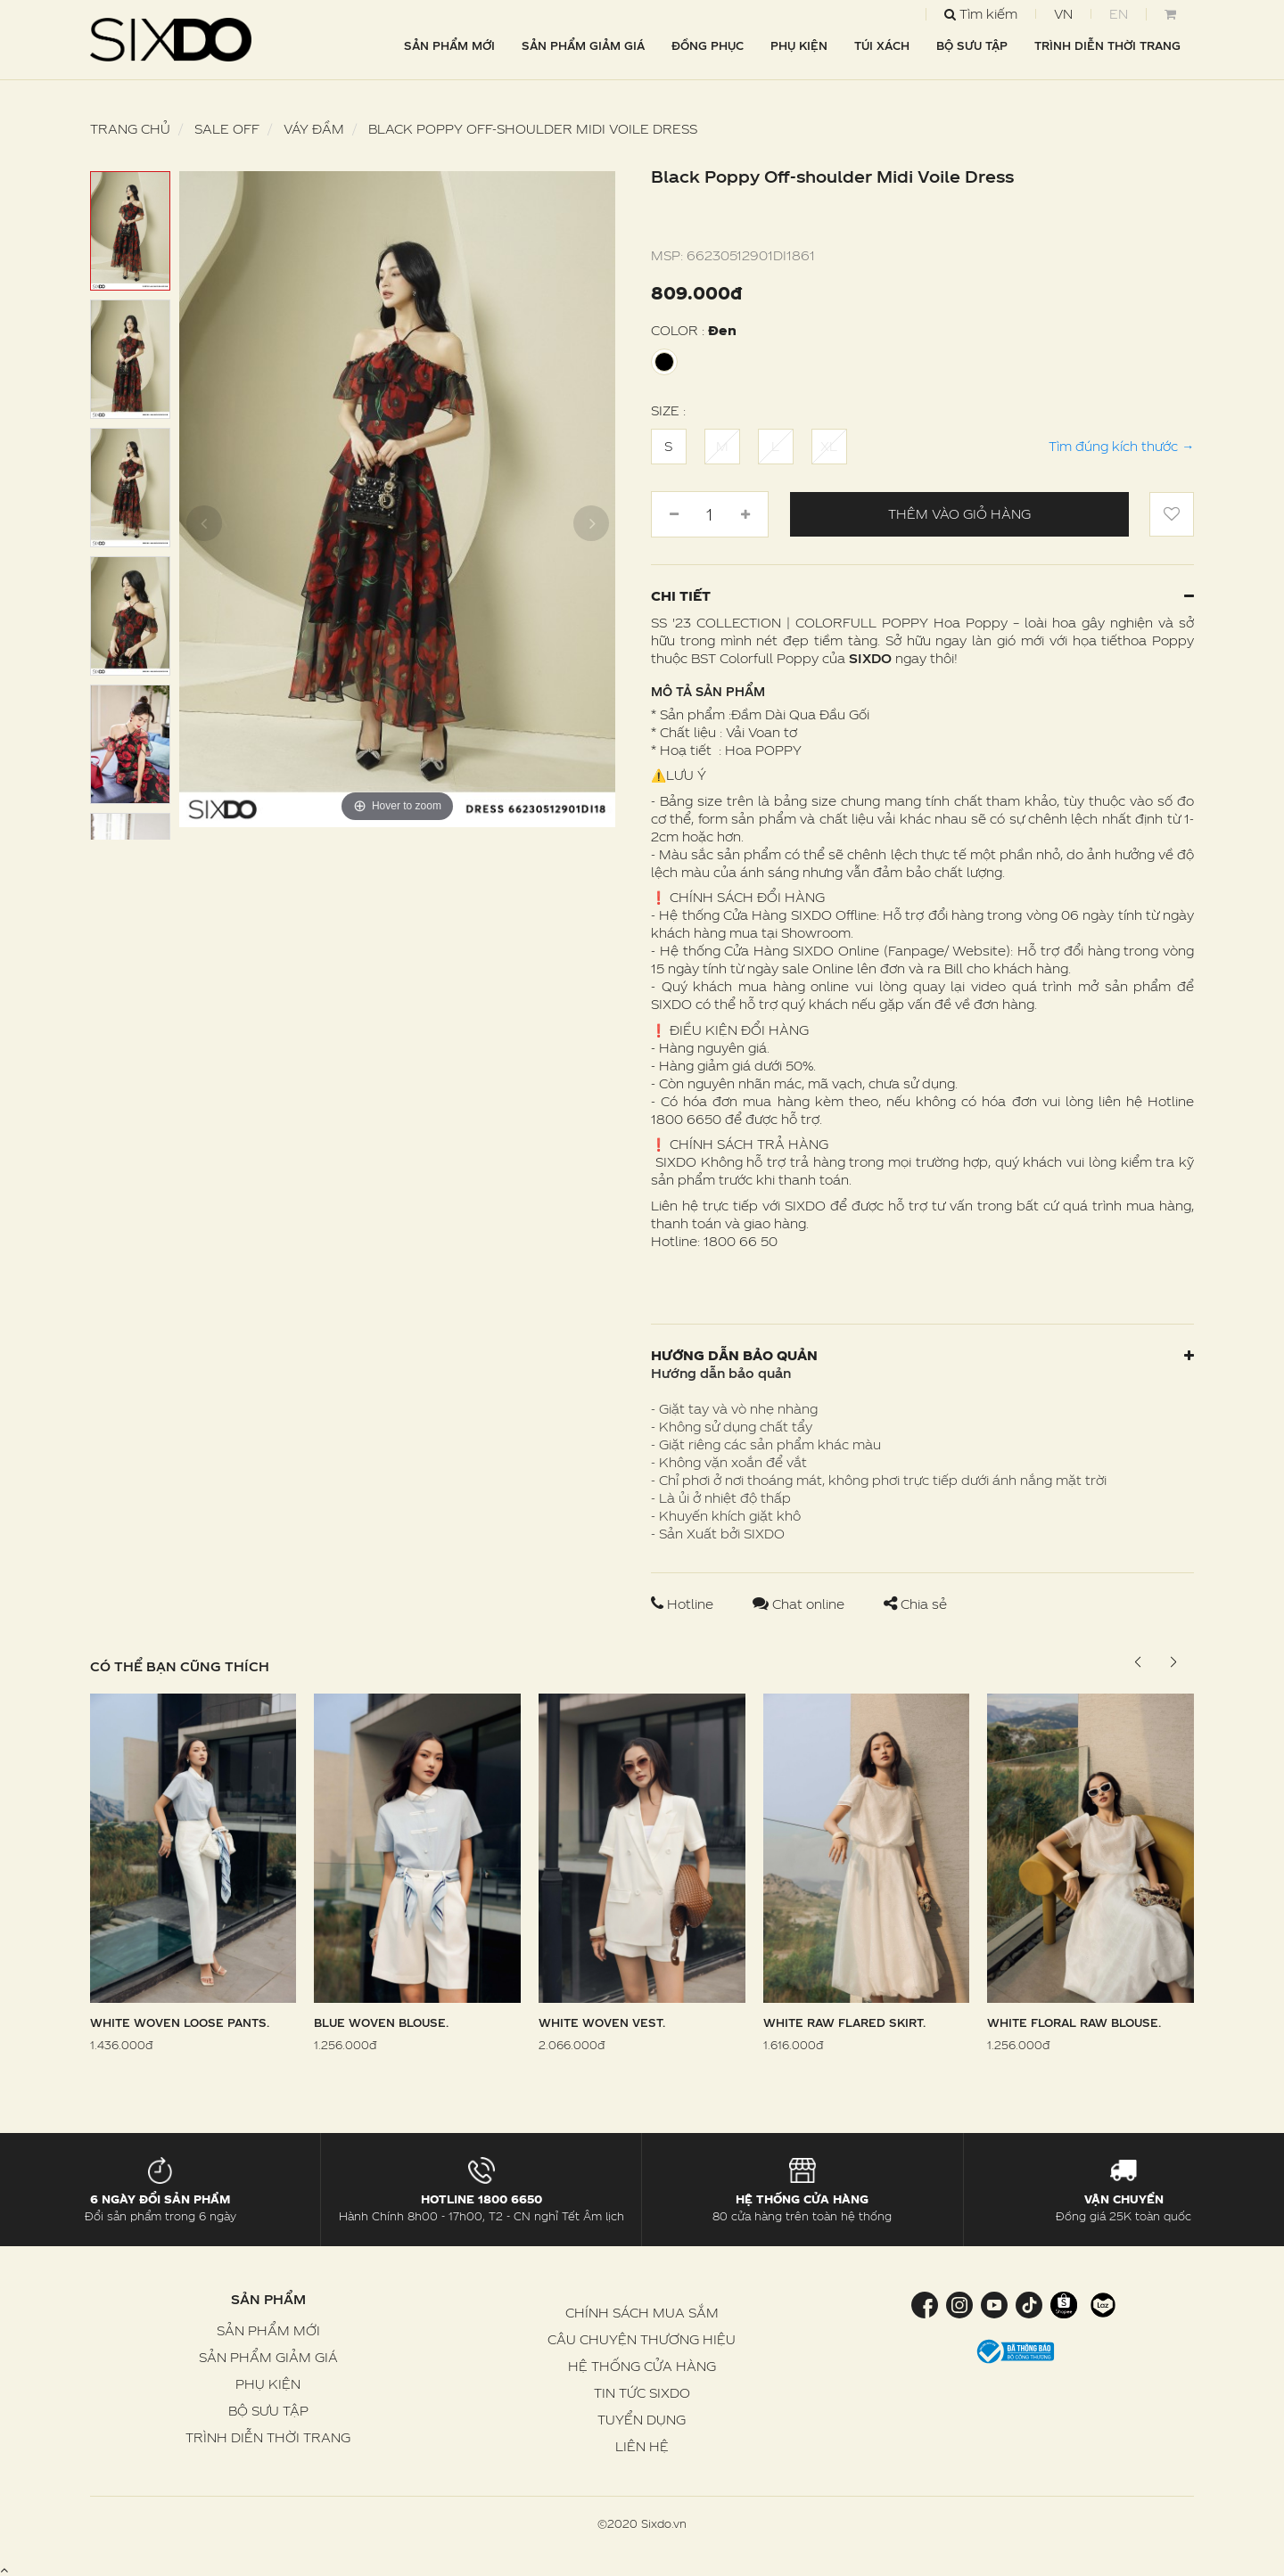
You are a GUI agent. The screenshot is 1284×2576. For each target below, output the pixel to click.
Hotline (684, 1604)
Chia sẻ (915, 1604)
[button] (1173, 1662)
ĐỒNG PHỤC (707, 45)
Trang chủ (130, 128)
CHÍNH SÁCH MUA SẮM (642, 2312)
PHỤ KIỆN (798, 45)
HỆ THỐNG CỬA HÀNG (642, 2366)
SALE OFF (226, 128)
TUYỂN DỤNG (641, 2419)
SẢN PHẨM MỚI (449, 45)
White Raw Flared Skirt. (844, 2022)
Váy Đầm (314, 128)
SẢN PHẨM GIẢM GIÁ (583, 45)
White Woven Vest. (602, 2022)
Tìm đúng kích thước (1121, 446)
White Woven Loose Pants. (179, 2022)
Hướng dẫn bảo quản (922, 1355)
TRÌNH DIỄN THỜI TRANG (1107, 45)
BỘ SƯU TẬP (972, 45)
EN (1118, 14)
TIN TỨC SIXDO (642, 2392)
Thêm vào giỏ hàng (959, 513)
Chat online (800, 1604)
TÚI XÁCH (882, 45)
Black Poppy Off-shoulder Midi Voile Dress (532, 128)
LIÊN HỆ (642, 2446)
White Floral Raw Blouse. (1074, 2022)
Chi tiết (922, 595)
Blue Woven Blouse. (381, 2022)
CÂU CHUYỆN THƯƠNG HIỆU (641, 2339)
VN (1063, 14)
